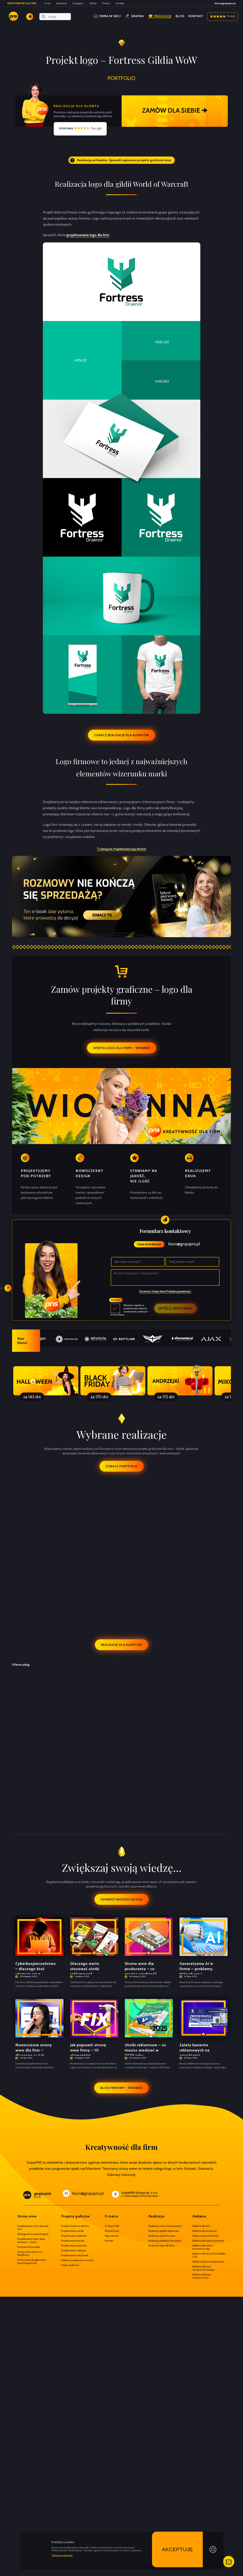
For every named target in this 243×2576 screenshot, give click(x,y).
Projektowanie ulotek (72, 2230)
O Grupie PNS (112, 2226)
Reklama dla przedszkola (205, 2235)
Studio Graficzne (70, 2265)
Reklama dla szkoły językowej (208, 2240)
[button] (222, 16)
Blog (180, 16)
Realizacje (162, 16)
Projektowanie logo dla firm (123, 849)
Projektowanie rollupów (73, 2250)
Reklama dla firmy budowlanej (208, 2261)
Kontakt (196, 16)
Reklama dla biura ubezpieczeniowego (203, 2268)
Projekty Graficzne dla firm (75, 2226)
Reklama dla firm (201, 2226)
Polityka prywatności (62, 2555)
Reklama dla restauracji (204, 2230)
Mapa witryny (112, 2235)
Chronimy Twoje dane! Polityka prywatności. (165, 1291)
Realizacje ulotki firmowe (162, 2235)
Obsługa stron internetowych (33, 2234)
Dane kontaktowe (149, 1244)
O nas (47, 3)
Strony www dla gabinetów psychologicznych (31, 2261)
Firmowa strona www (28, 2247)
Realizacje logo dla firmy (161, 2245)
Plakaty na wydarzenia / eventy (77, 2260)
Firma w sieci (110, 16)
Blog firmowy (112, 2230)
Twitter (93, 3)
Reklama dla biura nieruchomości (201, 2276)
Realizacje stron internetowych (165, 2226)
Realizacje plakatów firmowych (165, 2240)
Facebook (61, 3)
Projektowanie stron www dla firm (32, 2227)
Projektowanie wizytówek (74, 2255)
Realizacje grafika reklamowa (164, 2230)
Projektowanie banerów (73, 2245)
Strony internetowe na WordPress (29, 2253)
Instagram (78, 3)
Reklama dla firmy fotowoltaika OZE (209, 2255)
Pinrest (106, 3)
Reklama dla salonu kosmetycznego (202, 2247)
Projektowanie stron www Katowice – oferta (31, 2240)
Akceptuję (177, 2549)
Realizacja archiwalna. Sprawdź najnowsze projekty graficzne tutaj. (124, 160)
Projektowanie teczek (72, 2240)
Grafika (137, 16)
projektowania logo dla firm (87, 235)
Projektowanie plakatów (74, 2235)
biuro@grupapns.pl (225, 3)
